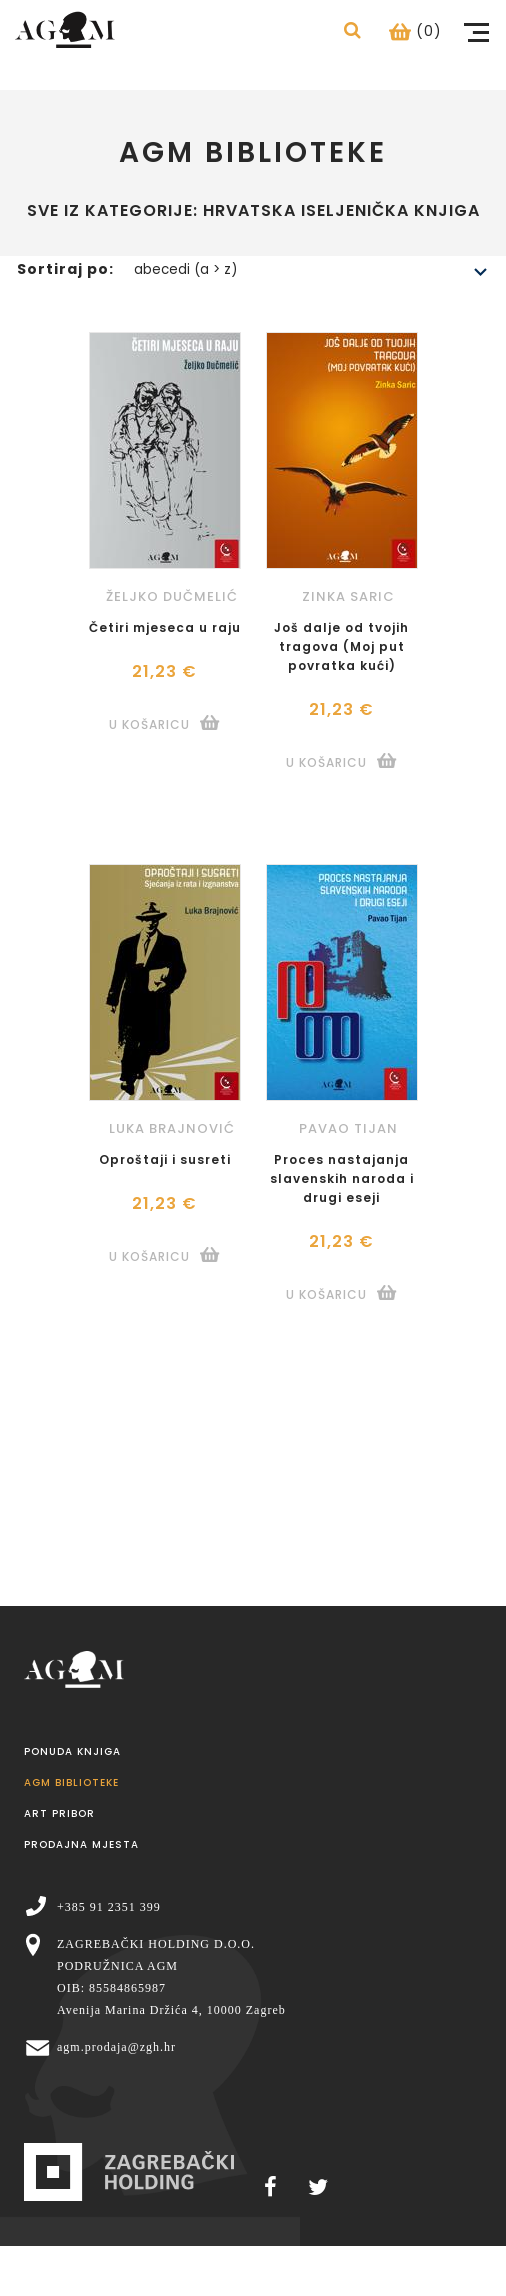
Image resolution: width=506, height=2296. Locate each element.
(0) (415, 31)
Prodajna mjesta (81, 1844)
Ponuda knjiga (72, 1751)
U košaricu (149, 724)
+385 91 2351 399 (109, 1907)
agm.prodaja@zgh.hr (116, 2047)
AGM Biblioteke (71, 1782)
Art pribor (59, 1813)
